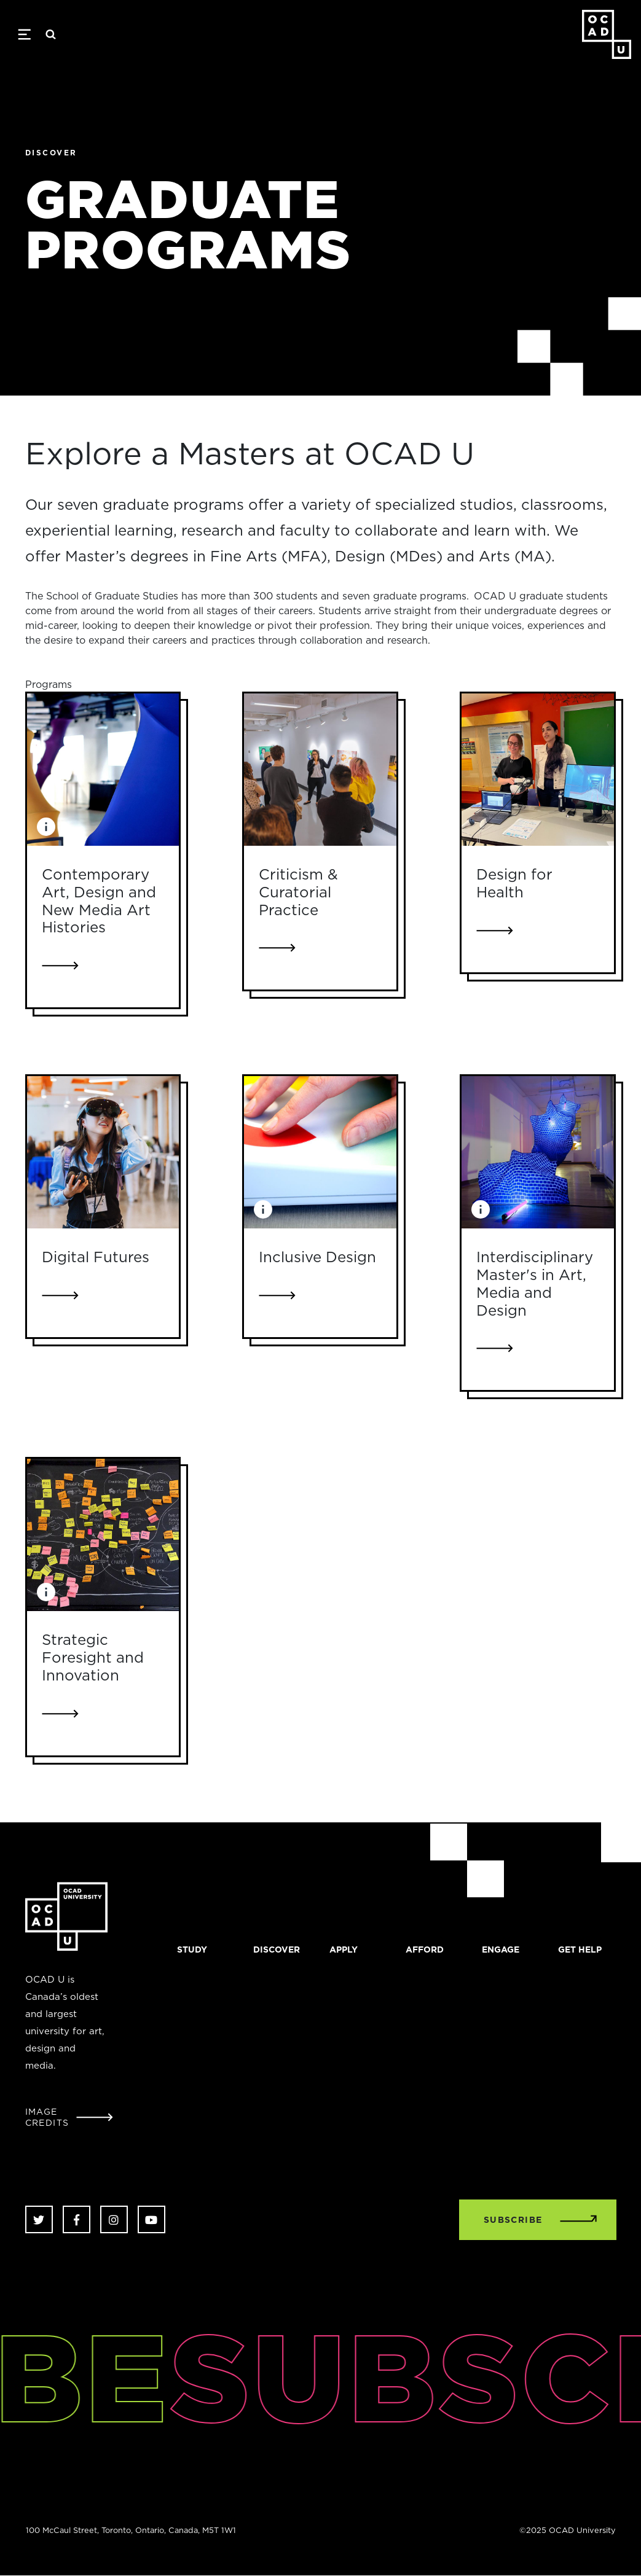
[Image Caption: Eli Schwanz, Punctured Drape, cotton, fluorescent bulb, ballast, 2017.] (480, 1209)
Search (51, 34)
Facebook (76, 2219)
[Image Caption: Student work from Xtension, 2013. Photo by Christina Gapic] (46, 827)
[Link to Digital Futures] (103, 1152)
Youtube (151, 2219)
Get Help (580, 1949)
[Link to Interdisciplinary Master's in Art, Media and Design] (538, 1152)
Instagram (114, 2219)
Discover (276, 1949)
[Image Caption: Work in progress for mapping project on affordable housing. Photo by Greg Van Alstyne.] (46, 1592)
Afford (425, 1949)
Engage (500, 1949)
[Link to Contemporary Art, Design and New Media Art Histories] (103, 769)
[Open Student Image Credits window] (69, 2117)
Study (192, 1949)
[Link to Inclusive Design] (320, 1152)
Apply (343, 1949)
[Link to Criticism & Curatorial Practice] (320, 769)
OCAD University (606, 34)
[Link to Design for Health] (538, 769)
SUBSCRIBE (513, 2220)
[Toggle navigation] (24, 34)
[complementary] (508, 2484)
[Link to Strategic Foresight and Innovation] (103, 1535)
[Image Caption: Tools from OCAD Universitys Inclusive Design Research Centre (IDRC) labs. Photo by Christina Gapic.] (263, 1209)
